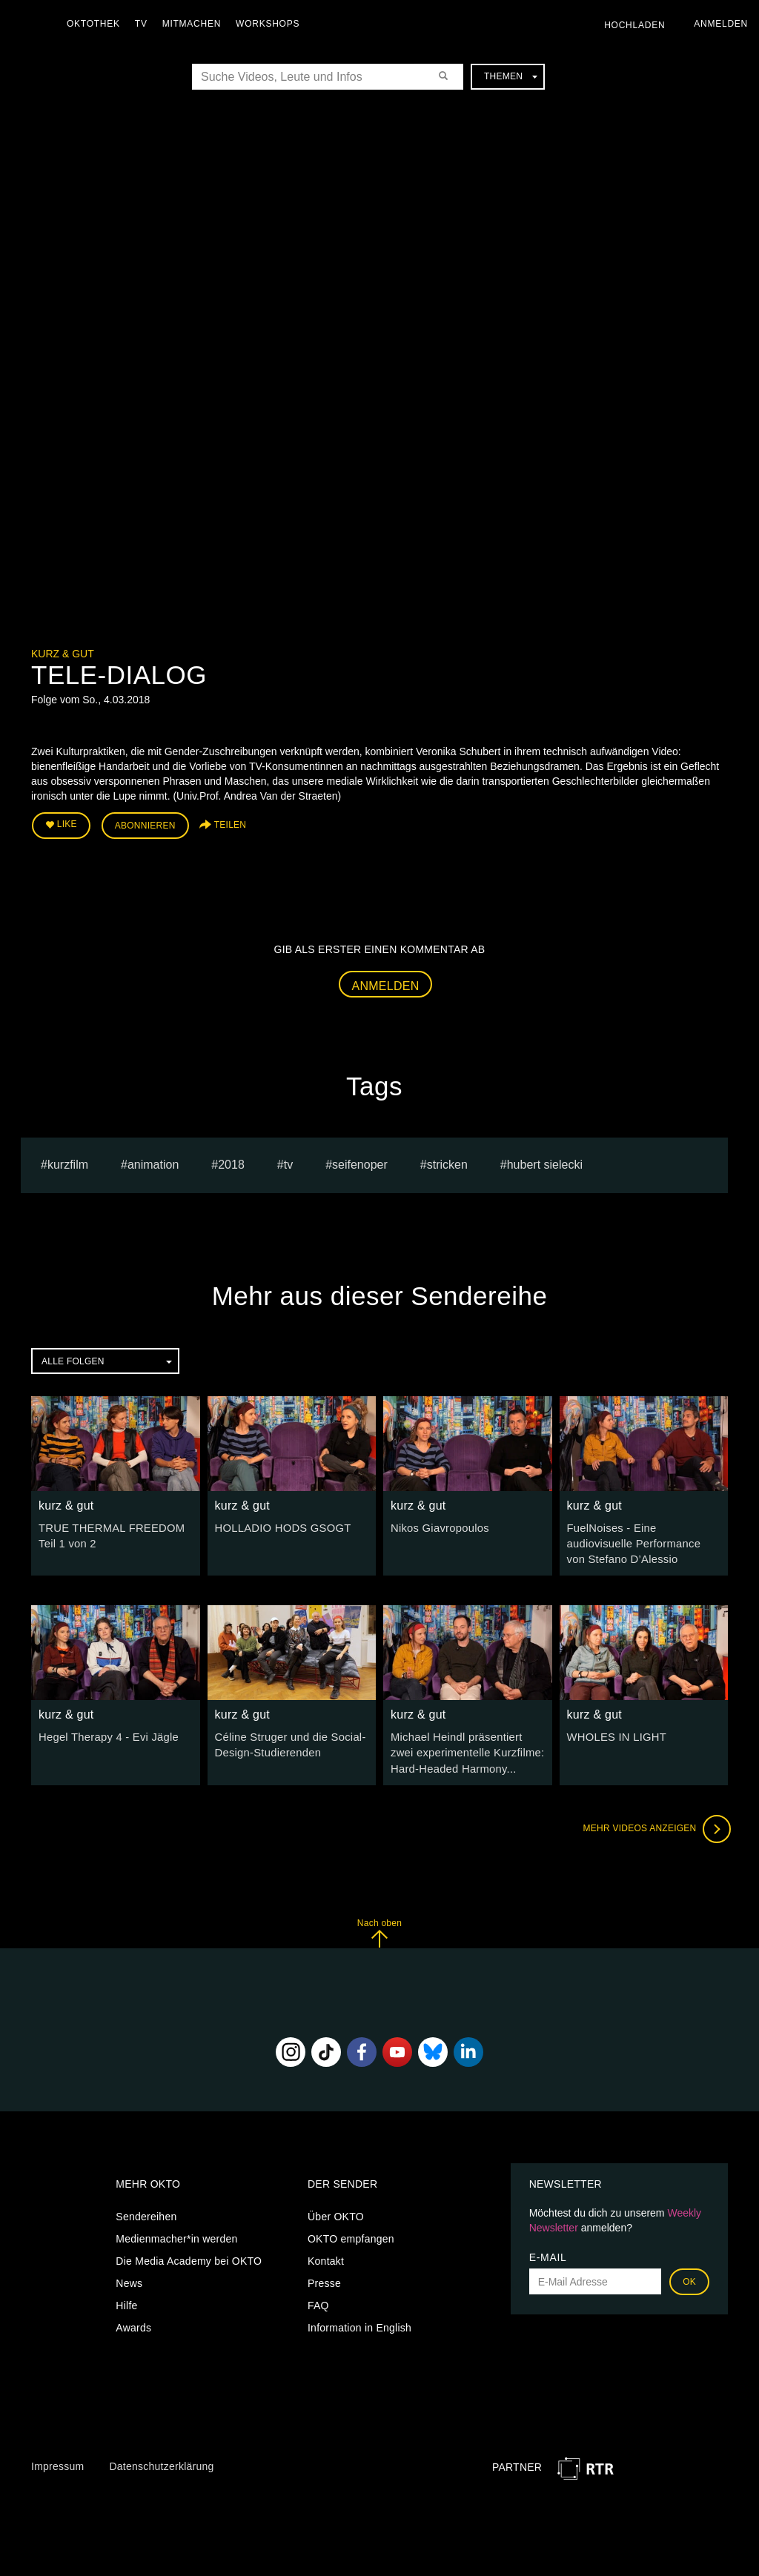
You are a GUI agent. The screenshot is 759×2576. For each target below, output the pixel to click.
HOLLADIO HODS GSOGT (279, 1525)
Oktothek (97, 24)
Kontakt (326, 2254)
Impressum (57, 2459)
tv (288, 1162)
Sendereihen (146, 2209)
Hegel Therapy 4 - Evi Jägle (105, 1733)
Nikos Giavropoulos (437, 1525)
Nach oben (379, 1926)
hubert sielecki (545, 1162)
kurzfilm (67, 1162)
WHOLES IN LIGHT (614, 1733)
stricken (447, 1162)
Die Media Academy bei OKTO (189, 2254)
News (129, 2276)
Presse (324, 2276)
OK (689, 2274)
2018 (231, 1162)
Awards (133, 2320)
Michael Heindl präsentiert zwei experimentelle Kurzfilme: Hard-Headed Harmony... (466, 1747)
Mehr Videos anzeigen (654, 1821)
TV (145, 24)
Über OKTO (336, 2209)
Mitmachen (195, 24)
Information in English (359, 2320)
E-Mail (548, 2250)
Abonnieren (145, 824)
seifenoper (360, 1162)
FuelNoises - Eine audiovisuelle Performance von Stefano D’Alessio (642, 1540)
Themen (510, 76)
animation (153, 1162)
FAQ (318, 2298)
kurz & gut (62, 654)
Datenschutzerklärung (161, 2459)
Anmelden (386, 983)
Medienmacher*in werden (176, 2231)
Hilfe (126, 2298)
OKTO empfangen (351, 2231)
